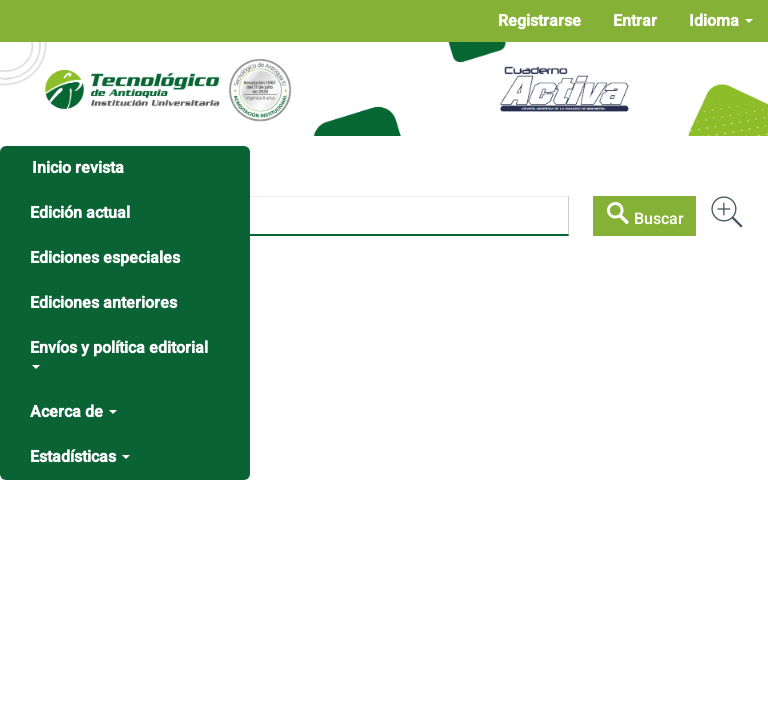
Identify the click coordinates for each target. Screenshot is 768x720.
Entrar (635, 21)
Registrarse (539, 21)
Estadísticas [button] (80, 457)
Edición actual (80, 213)
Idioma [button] (721, 21)
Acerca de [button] (73, 412)
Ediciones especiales (105, 258)
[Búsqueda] (297, 216)
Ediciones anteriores (103, 303)
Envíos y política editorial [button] (119, 352)
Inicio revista (78, 168)
